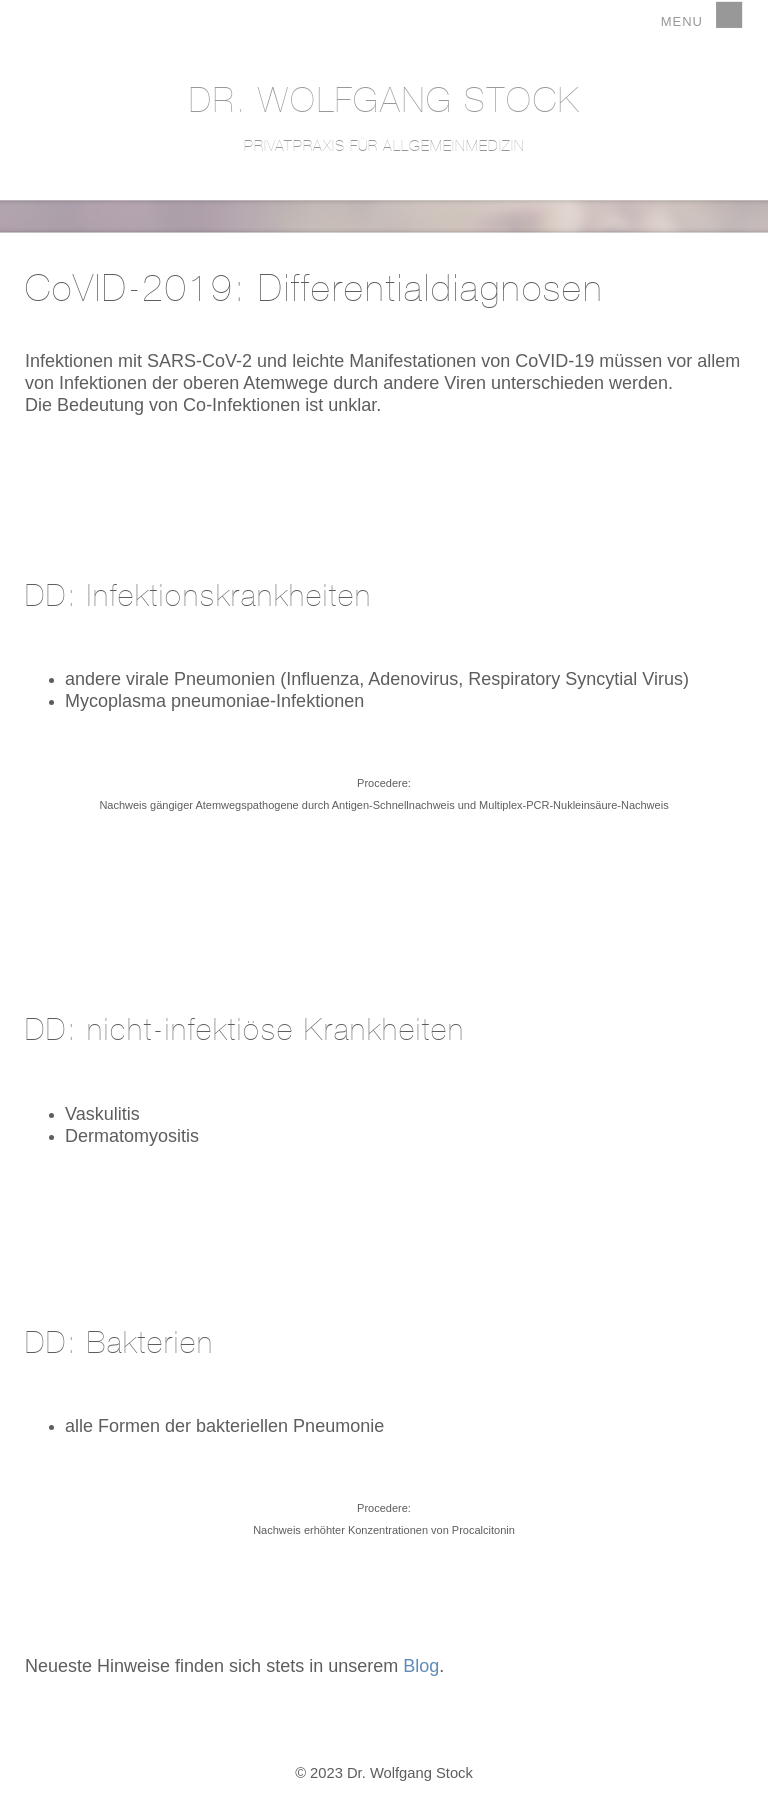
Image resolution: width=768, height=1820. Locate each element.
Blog (421, 1666)
